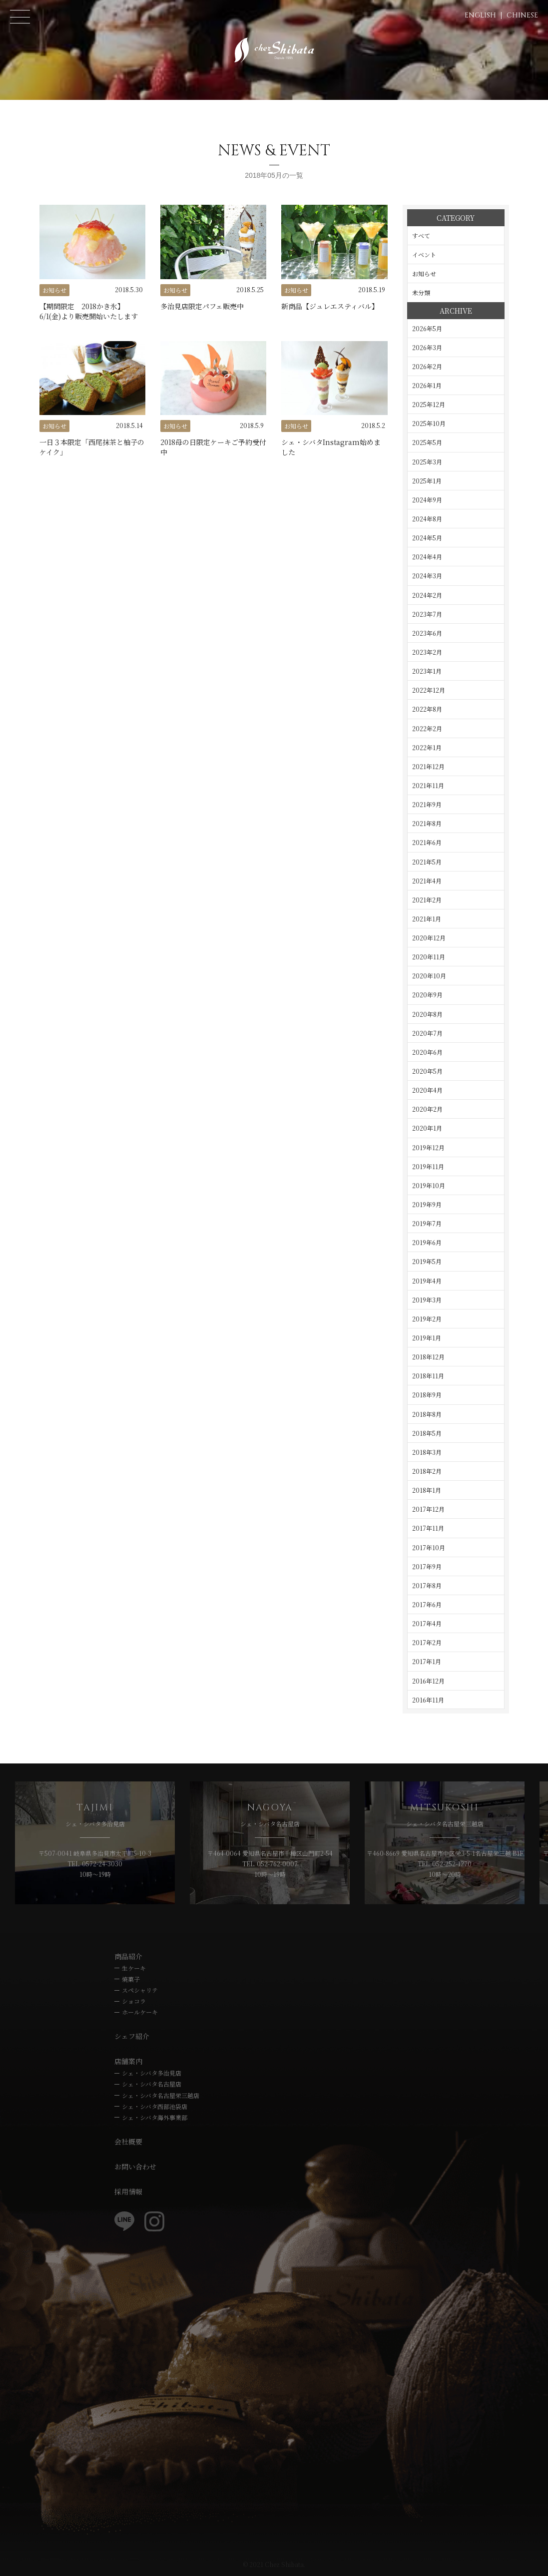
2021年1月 (426, 918)
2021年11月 (428, 785)
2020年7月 (427, 1033)
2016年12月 (428, 1681)
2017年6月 (427, 1604)
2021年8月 (427, 823)
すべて (421, 235)
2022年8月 (427, 709)
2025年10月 (429, 423)
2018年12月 (428, 1356)
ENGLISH (480, 15)
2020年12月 (429, 937)
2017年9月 (427, 1566)
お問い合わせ (135, 2166)
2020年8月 (427, 1014)
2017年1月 (426, 1661)
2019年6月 (427, 1242)
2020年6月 (427, 1052)
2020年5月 (427, 1071)
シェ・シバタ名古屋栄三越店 (160, 2095)
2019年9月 (427, 1204)
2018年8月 (427, 1414)
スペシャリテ (140, 1990)
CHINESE (522, 15)
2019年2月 (427, 1318)
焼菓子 (131, 1979)
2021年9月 (427, 804)
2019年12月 (428, 1147)
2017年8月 (427, 1585)
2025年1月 (427, 480)
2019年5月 (427, 1261)
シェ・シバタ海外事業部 (154, 2117)
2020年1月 (427, 1128)
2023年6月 (427, 633)
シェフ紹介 (131, 2036)
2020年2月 (427, 1109)
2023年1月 (427, 671)
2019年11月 (428, 1166)
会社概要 (128, 2142)
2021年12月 (428, 766)
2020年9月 (427, 994)
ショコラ (134, 2001)
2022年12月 (428, 690)
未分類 (421, 292)
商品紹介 (128, 1956)
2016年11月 (428, 1700)
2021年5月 (427, 862)
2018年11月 (428, 1375)
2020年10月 (429, 975)
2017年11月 (428, 1528)
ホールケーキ (140, 2012)
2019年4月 (427, 1281)
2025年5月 (427, 442)
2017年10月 (428, 1547)
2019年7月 (427, 1223)
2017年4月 (427, 1623)
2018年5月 (427, 1433)
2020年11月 (428, 956)
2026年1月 (427, 385)
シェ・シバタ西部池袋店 (154, 2106)
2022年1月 (427, 747)
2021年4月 (427, 880)
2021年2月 (427, 899)
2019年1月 (426, 1337)
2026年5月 (427, 328)
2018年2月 (427, 1471)
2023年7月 (427, 614)
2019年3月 (427, 1299)
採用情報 (128, 2191)
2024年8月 (427, 518)
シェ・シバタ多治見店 (151, 2073)
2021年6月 (427, 842)
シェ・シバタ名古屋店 (151, 2084)
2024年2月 (427, 595)
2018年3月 (427, 1452)
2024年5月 (427, 537)
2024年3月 (427, 575)
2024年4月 (427, 556)
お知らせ (424, 273)
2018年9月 (427, 1394)
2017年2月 (427, 1642)
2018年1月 (426, 1490)
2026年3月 (427, 347)
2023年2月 (427, 652)
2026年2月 (427, 366)
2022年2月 (427, 728)
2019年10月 (428, 1185)
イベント (424, 254)
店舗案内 (128, 2061)
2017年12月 (428, 1509)
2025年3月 (427, 461)
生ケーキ (134, 1968)
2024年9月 (427, 499)
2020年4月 (427, 1090)
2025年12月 (428, 404)
